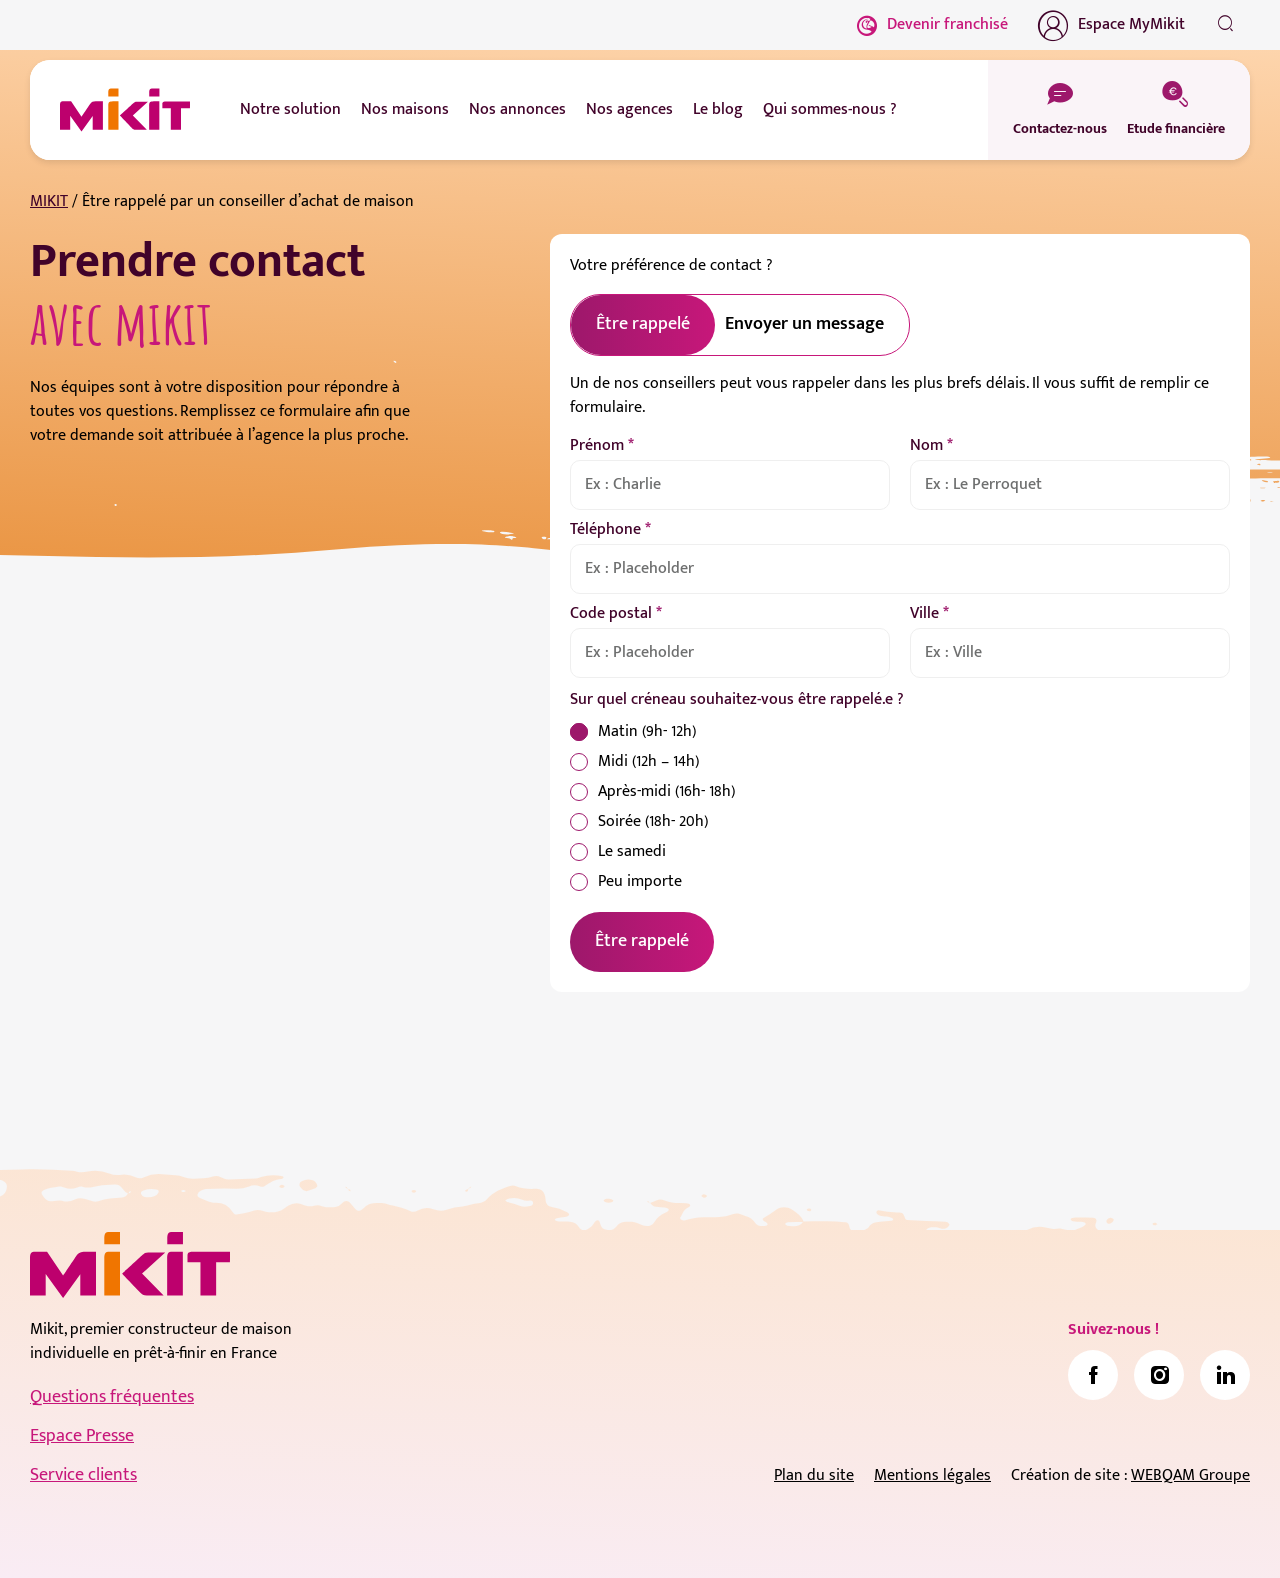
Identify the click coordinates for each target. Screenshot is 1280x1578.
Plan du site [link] (814, 1475)
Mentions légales (932, 1475)
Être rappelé (642, 941)
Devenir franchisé (932, 24)
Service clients (83, 1475)
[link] (1093, 1375)
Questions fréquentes (112, 1397)
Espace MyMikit (1111, 25)
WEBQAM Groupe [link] (1190, 1475)
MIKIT (49, 201)
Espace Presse (82, 1436)
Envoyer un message (804, 324)
